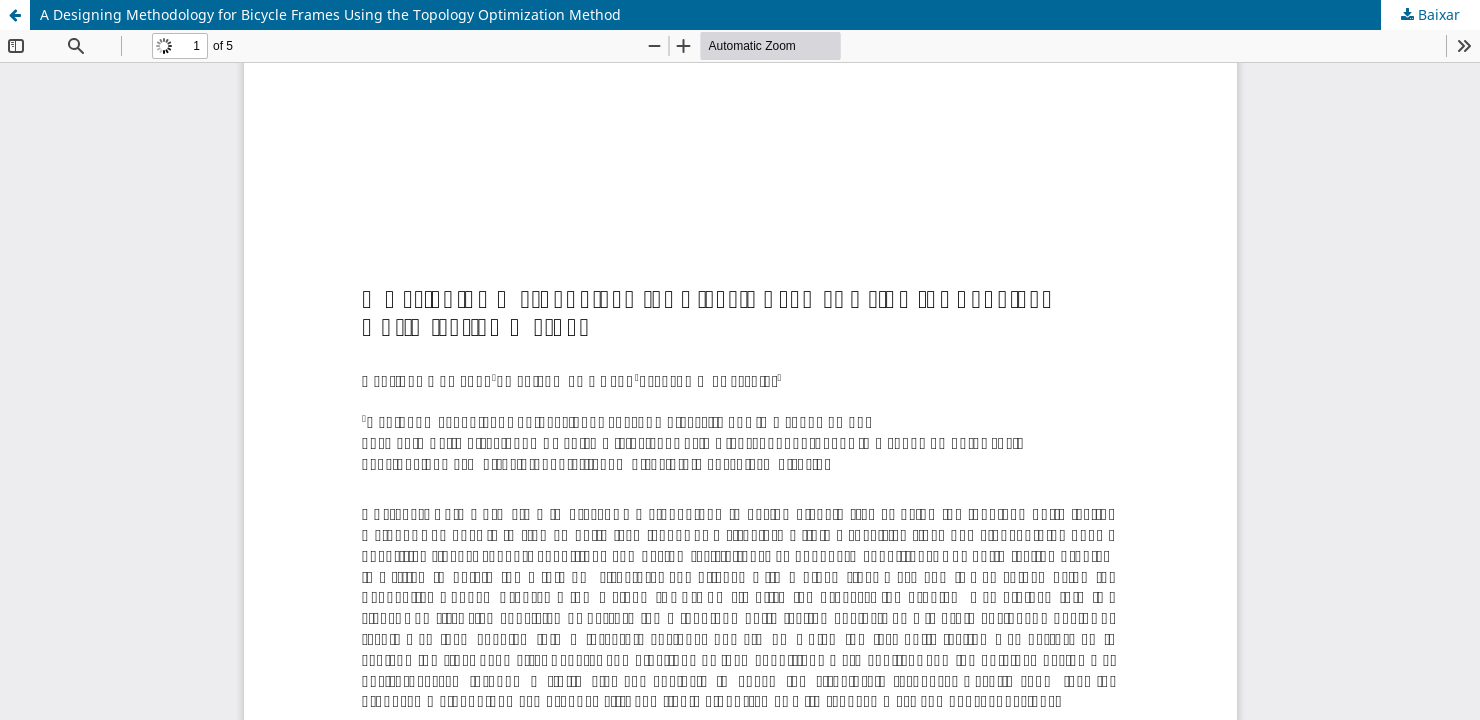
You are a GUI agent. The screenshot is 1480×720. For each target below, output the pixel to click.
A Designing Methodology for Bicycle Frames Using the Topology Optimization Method (330, 14)
